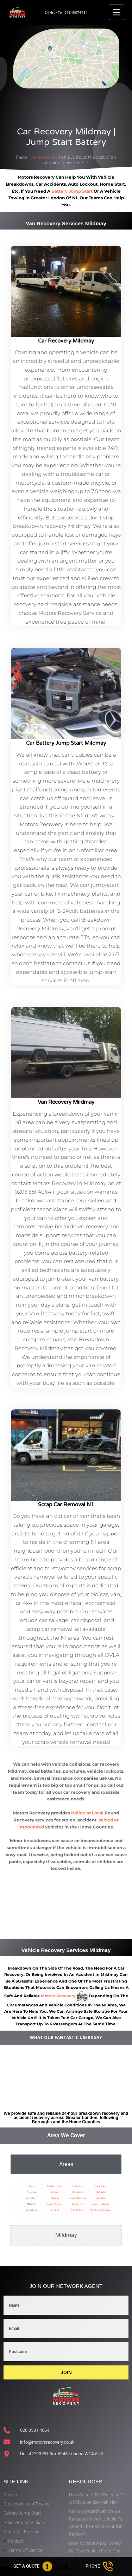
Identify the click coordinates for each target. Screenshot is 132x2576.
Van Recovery (44, 157)
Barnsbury (31, 2198)
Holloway (54, 2198)
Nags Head (101, 2198)
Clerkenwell (77, 2204)
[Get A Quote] (32, 2566)
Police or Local (87, 1812)
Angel (31, 2186)
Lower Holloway (100, 2204)
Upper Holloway (77, 2198)
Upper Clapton (54, 2204)
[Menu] (116, 12)
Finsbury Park (54, 2186)
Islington (54, 2210)
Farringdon (100, 2186)
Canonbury (31, 2210)
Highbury (54, 2192)
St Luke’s (78, 2192)
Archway (31, 2192)
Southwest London (100, 2210)
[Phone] (99, 2566)
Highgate (100, 2192)
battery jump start (72, 191)
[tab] (66, 2164)
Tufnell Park (77, 2210)
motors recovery (58, 1995)
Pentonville (77, 2186)
